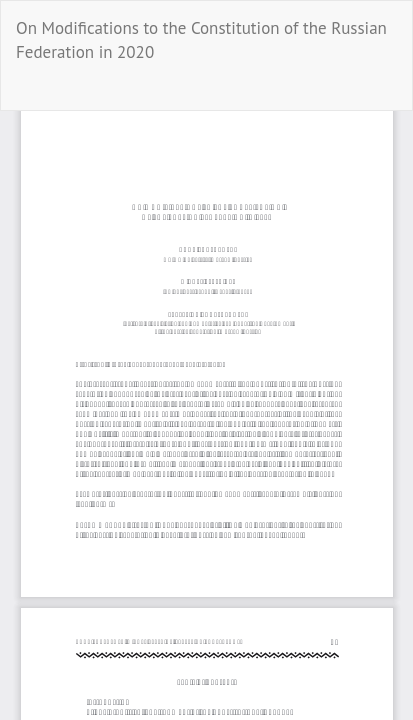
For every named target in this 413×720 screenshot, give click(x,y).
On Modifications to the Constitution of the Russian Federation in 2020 (201, 40)
